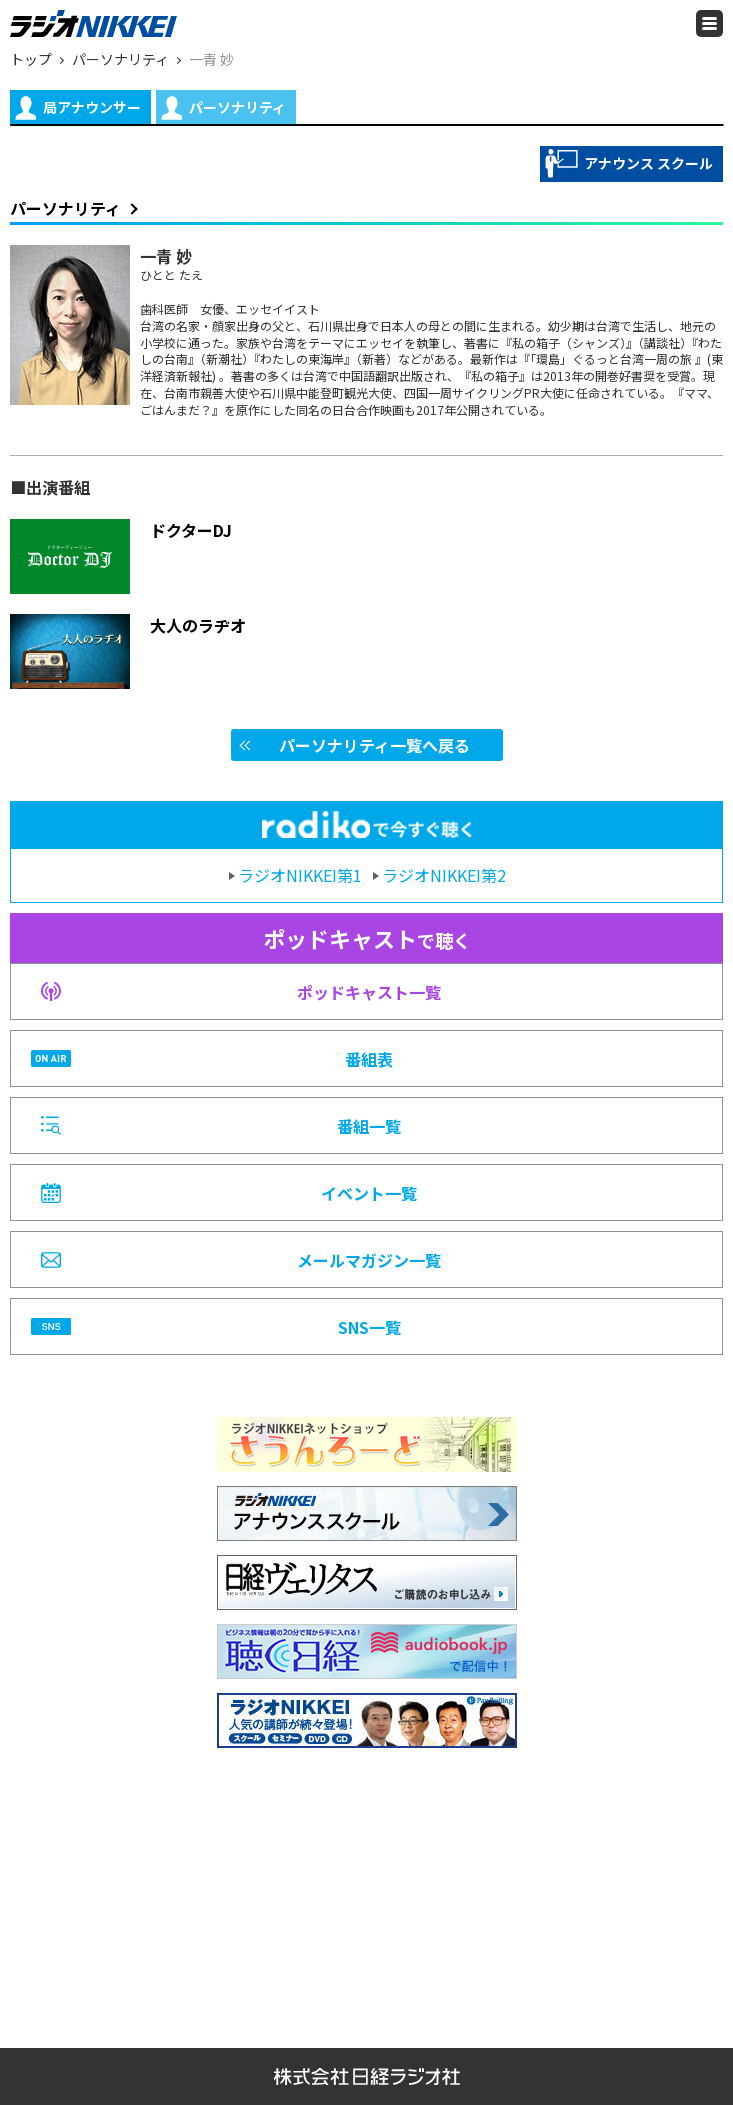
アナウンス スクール (629, 163)
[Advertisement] (366, 1888)
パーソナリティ (223, 108)
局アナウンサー (78, 108)
